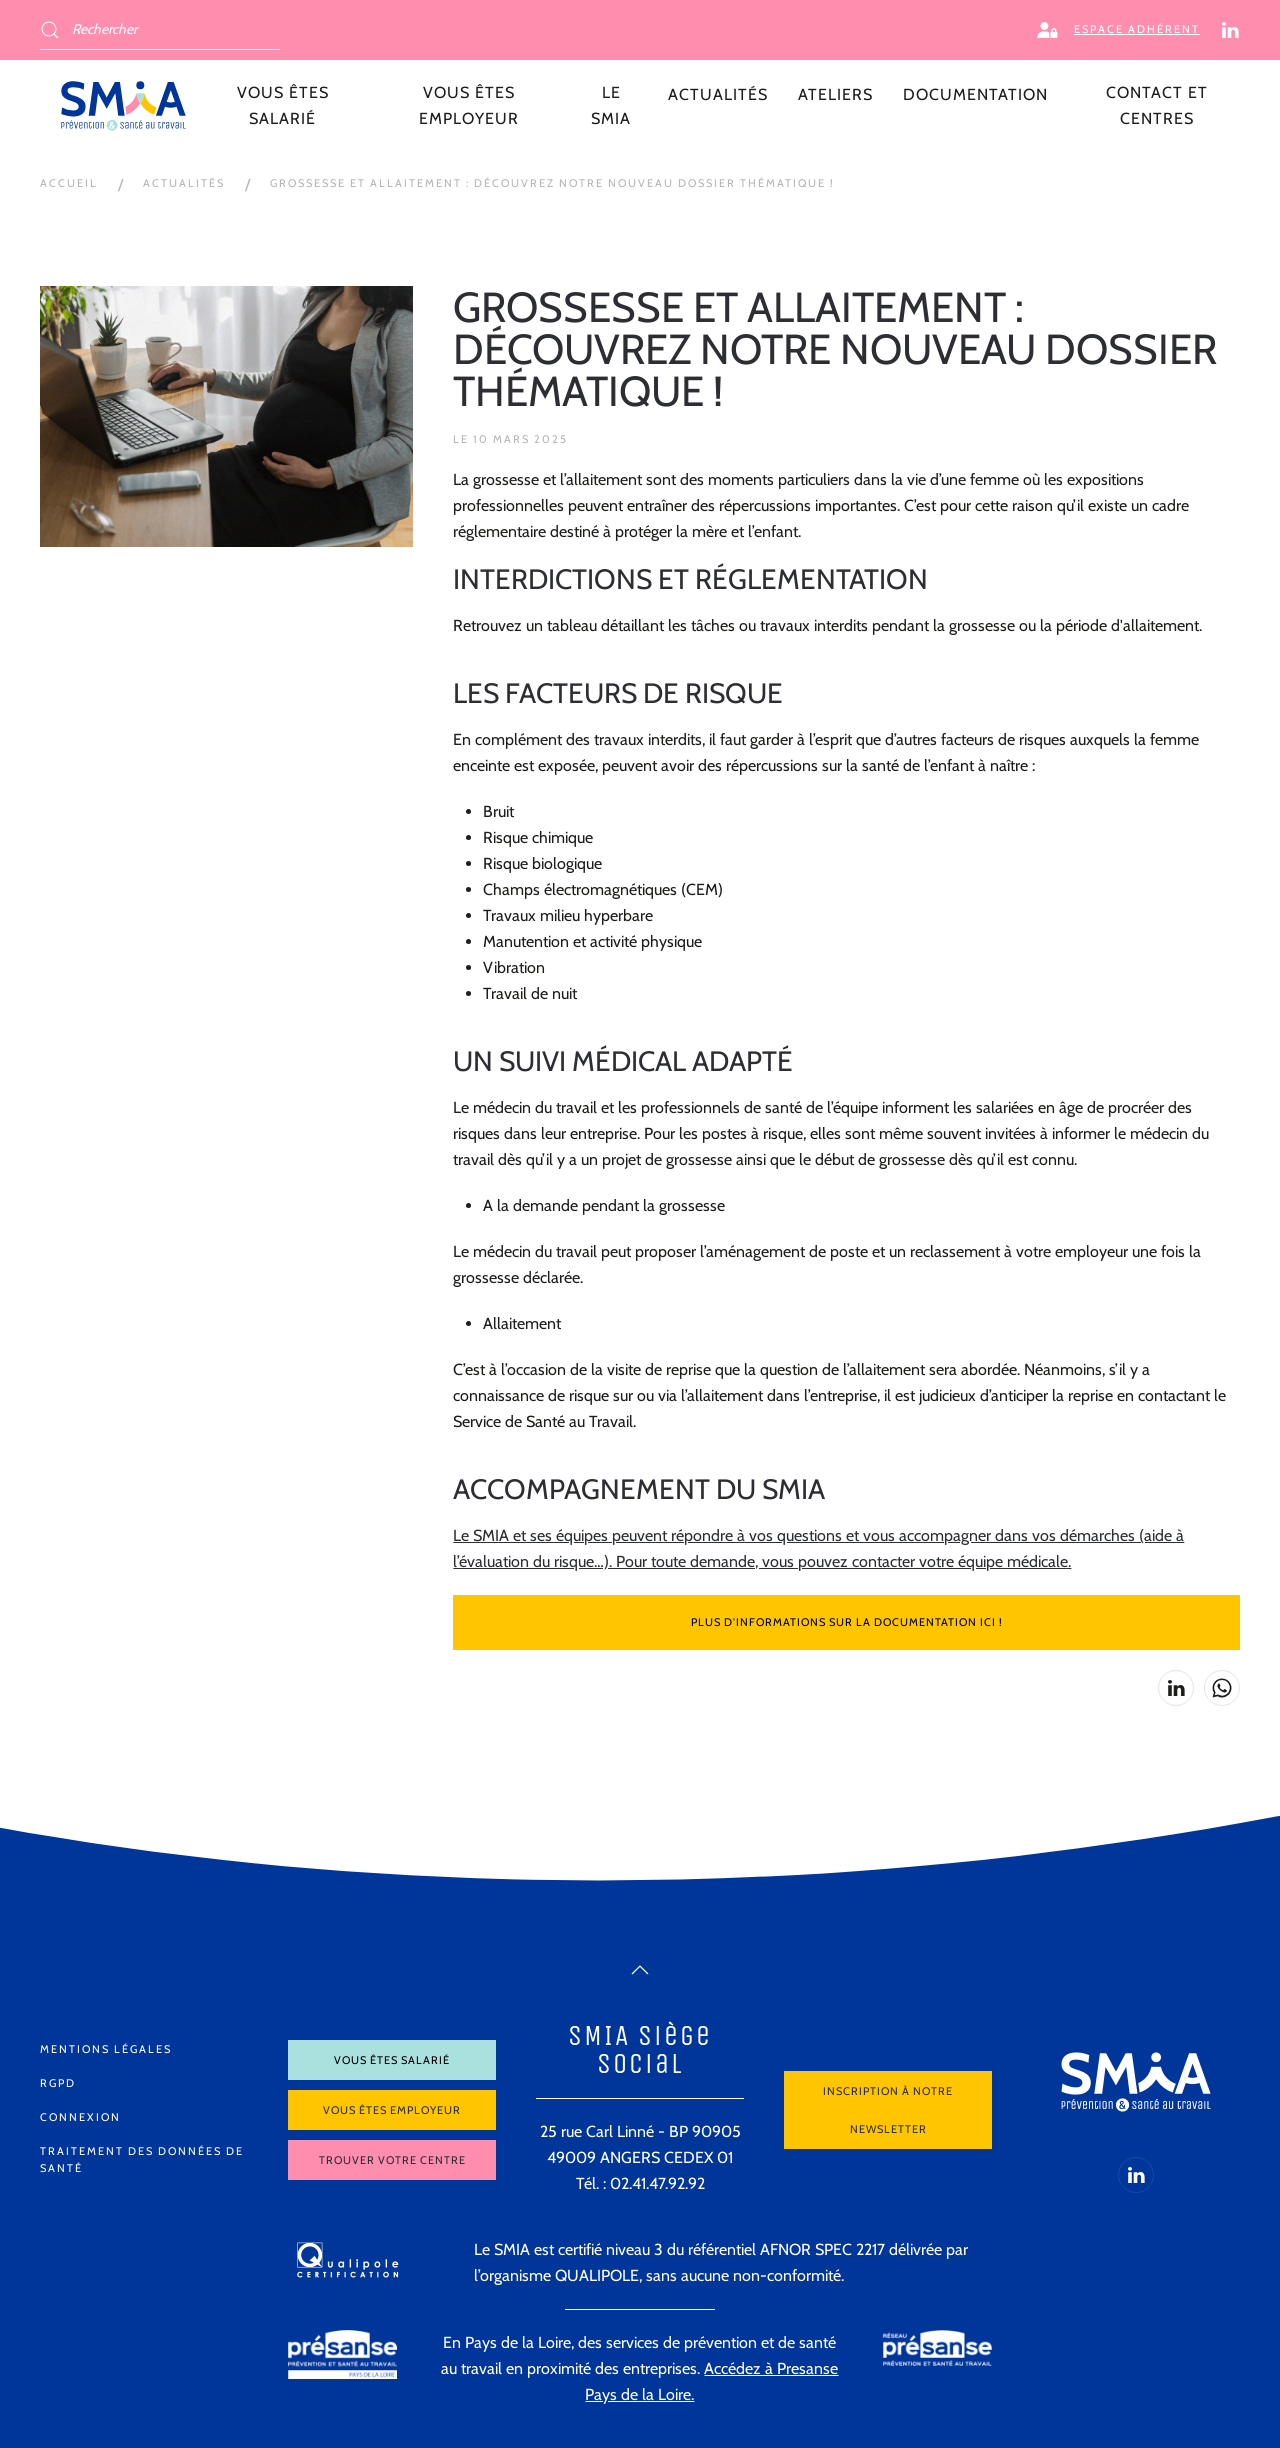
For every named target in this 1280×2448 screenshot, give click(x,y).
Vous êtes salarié (392, 2060)
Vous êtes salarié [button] (283, 105)
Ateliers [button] (835, 94)
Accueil (69, 183)
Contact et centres (1157, 105)
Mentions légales (106, 2049)
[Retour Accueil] (123, 106)
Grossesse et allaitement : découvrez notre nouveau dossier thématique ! (552, 183)
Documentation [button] (975, 94)
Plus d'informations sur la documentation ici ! (847, 1622)
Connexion (80, 2117)
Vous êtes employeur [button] (469, 105)
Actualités (718, 94)
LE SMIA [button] (611, 105)
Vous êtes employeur (392, 2110)
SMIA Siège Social (640, 2049)
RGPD (58, 2083)
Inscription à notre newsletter (888, 2110)
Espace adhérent (1118, 30)
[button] (640, 1970)
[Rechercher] (160, 30)
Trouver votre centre (392, 2160)
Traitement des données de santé (142, 2160)
